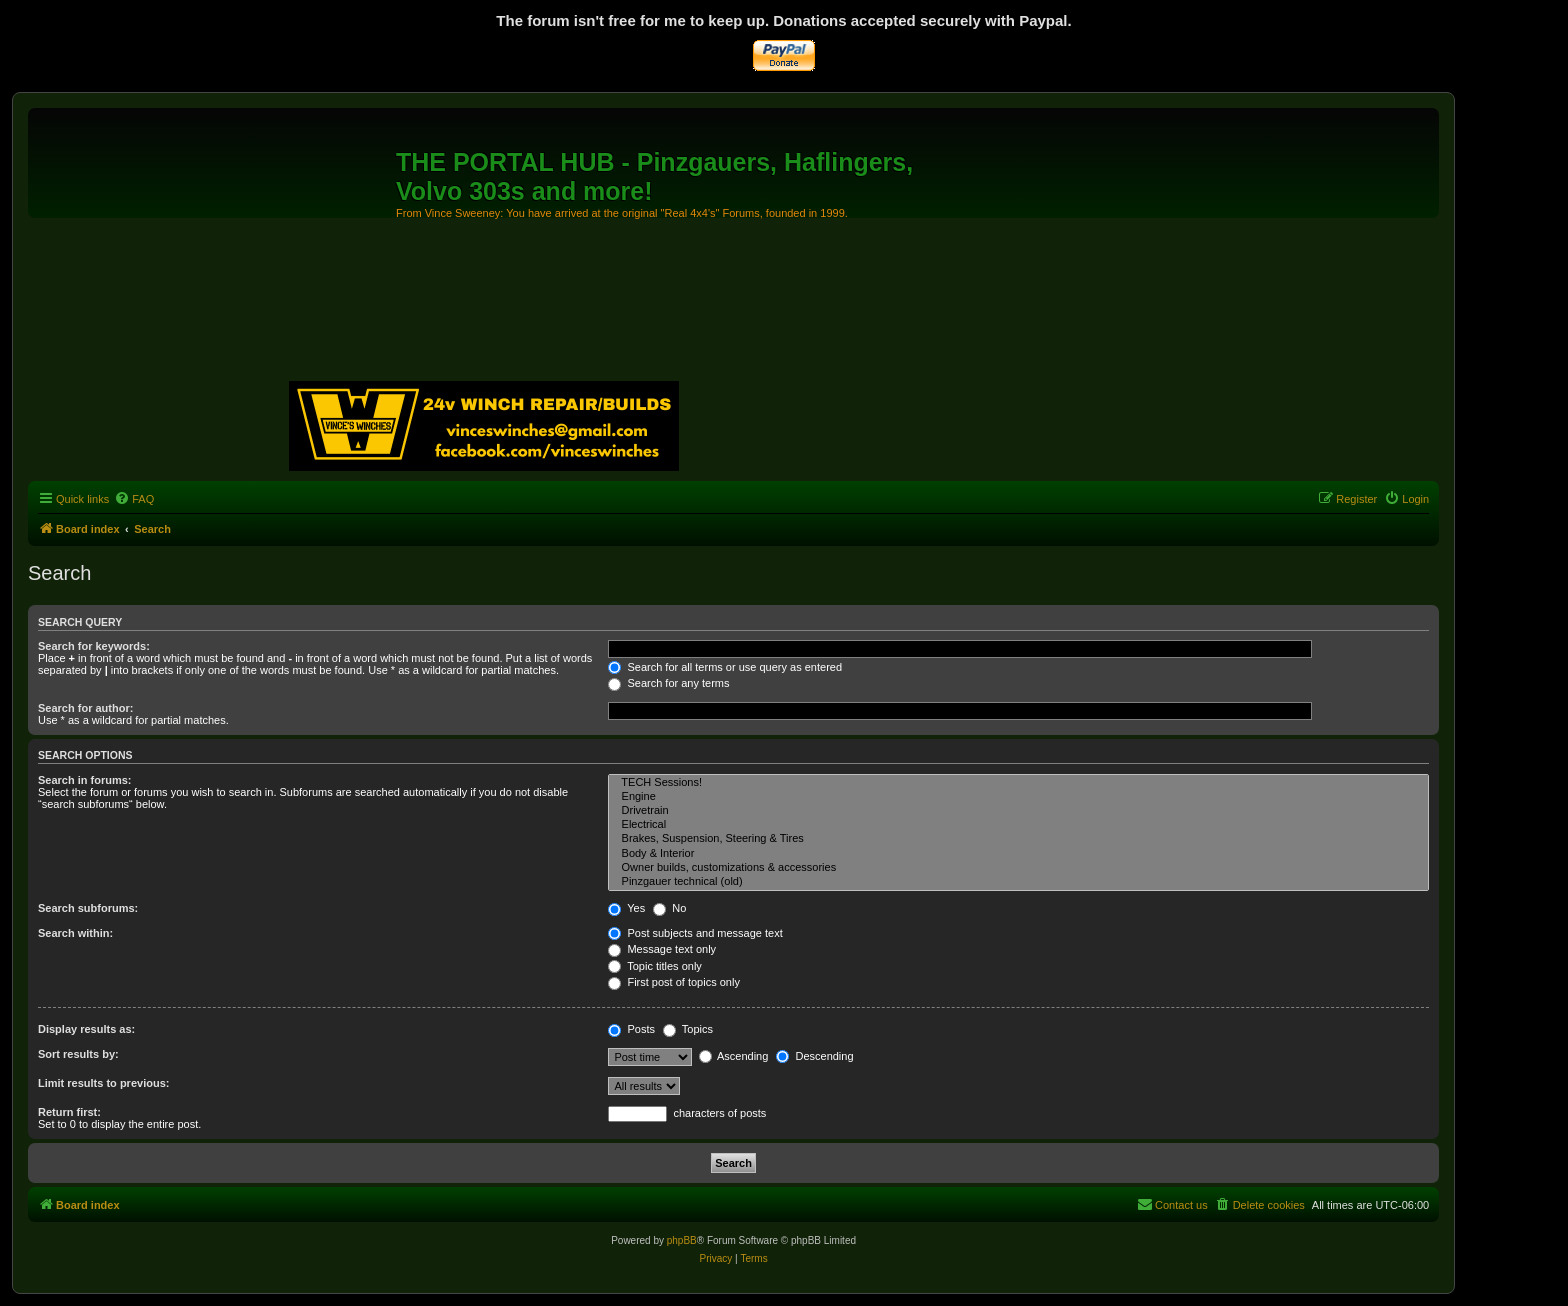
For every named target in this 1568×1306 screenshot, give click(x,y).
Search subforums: (88, 908)
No (669, 908)
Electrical (1018, 825)
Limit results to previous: (103, 1083)
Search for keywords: (94, 646)
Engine (1018, 797)
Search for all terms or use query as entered (725, 667)
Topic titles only (654, 966)
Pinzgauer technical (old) (1018, 882)
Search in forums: (85, 780)
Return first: (69, 1112)
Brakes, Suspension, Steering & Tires (1018, 839)
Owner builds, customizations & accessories (1018, 868)
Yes (626, 908)
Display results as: (86, 1029)
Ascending (734, 1056)
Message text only (662, 949)
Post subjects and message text (695, 933)
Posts (631, 1029)
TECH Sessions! (1018, 783)
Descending (814, 1056)
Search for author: (85, 708)
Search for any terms (668, 683)
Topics (688, 1029)
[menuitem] (134, 499)
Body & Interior (1018, 854)
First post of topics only (674, 982)
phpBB (682, 1240)
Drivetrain (1018, 811)
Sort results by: (78, 1054)
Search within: (75, 933)
